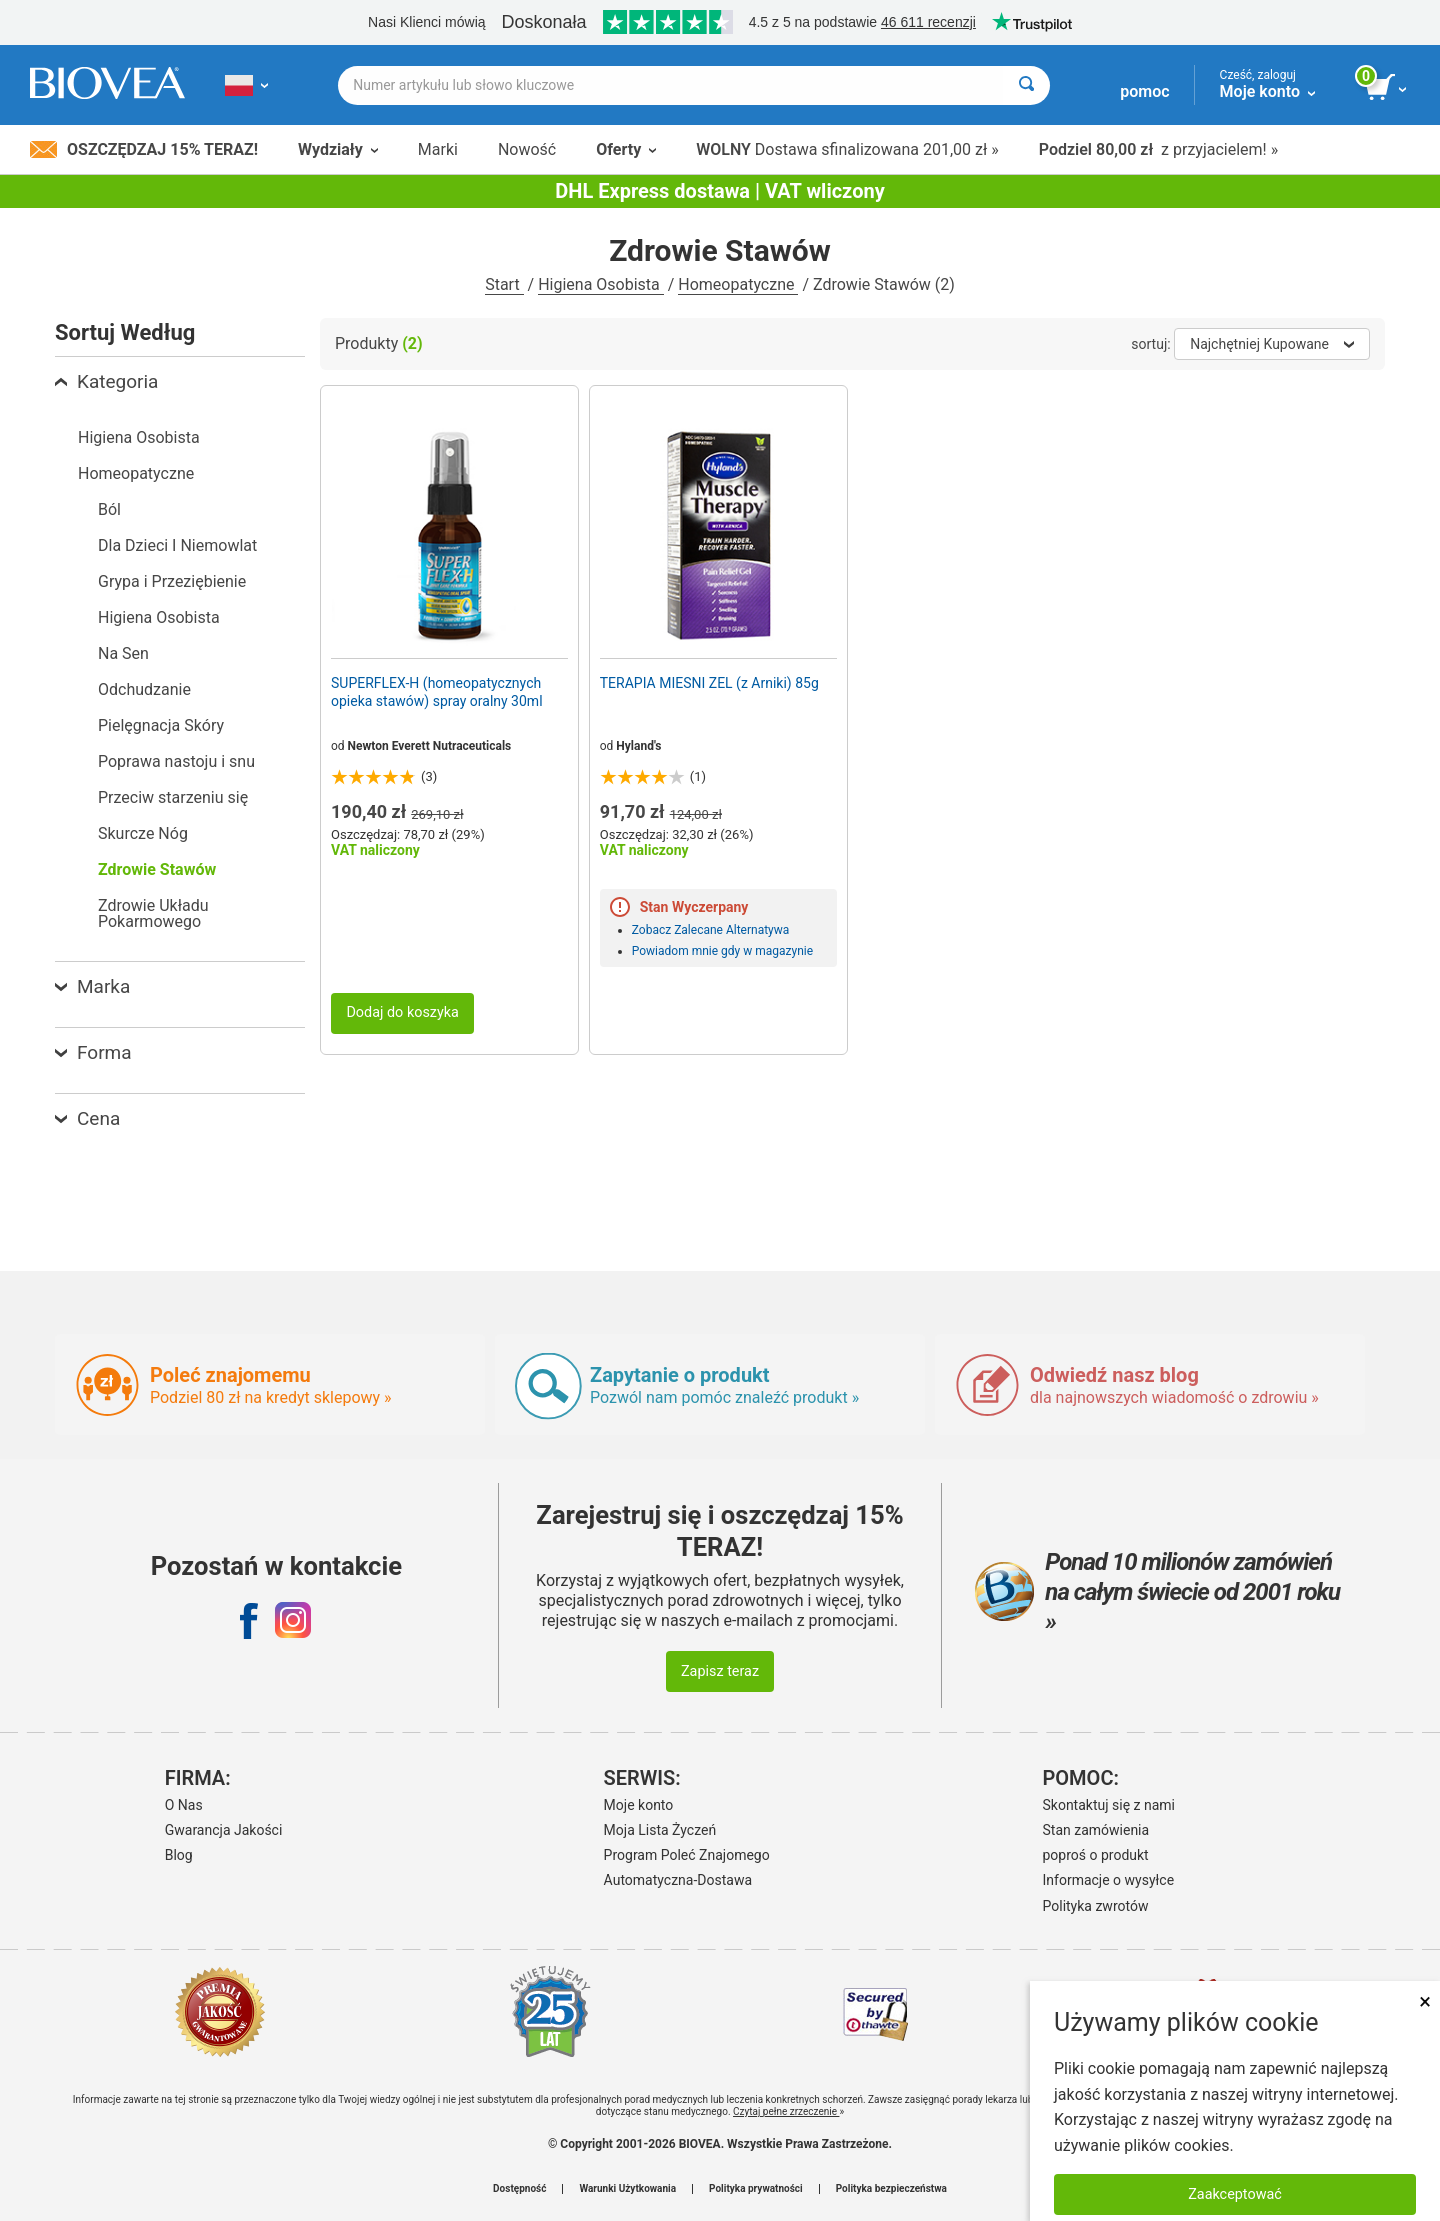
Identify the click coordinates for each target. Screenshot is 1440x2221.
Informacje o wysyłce (1109, 1880)
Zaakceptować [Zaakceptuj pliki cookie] (1235, 2194)
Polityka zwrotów (1096, 1906)
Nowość (527, 149)
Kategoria (106, 381)
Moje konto (639, 1805)
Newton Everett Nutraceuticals (430, 746)
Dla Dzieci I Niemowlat (177, 545)
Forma (93, 1052)
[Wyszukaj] (1026, 85)
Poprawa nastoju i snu (176, 761)
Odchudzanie (144, 689)
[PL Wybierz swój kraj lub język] (246, 85)
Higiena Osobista (601, 284)
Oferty (626, 149)
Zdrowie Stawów (157, 869)
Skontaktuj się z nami (1109, 1805)
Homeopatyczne (738, 284)
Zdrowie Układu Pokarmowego (153, 913)
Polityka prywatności (756, 2189)
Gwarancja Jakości (224, 1830)
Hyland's (638, 746)
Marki (438, 149)
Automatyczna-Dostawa (678, 1880)
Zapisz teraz (720, 1671)
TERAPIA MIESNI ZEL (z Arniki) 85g (709, 683)
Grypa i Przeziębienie (172, 581)
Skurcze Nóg (143, 833)
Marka (92, 986)
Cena (87, 1118)
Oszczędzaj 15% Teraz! (144, 149)
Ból (109, 509)
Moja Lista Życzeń (660, 1830)
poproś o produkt (1096, 1855)
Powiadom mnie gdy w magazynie (722, 951)
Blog (179, 1855)
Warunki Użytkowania (627, 2189)
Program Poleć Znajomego (687, 1855)
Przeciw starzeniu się (173, 797)
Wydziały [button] (338, 149)
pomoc (1144, 91)
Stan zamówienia (1096, 1830)
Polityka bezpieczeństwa (891, 2189)
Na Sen (123, 653)
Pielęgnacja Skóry (161, 725)
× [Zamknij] (1425, 2001)
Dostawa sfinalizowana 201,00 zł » (847, 149)
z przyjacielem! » (1158, 149)
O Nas (184, 1805)
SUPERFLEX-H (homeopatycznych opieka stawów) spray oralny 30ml (437, 692)
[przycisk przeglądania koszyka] (1387, 88)
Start (504, 284)
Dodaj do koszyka (402, 1012)
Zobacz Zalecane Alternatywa (711, 930)
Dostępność (519, 2189)
